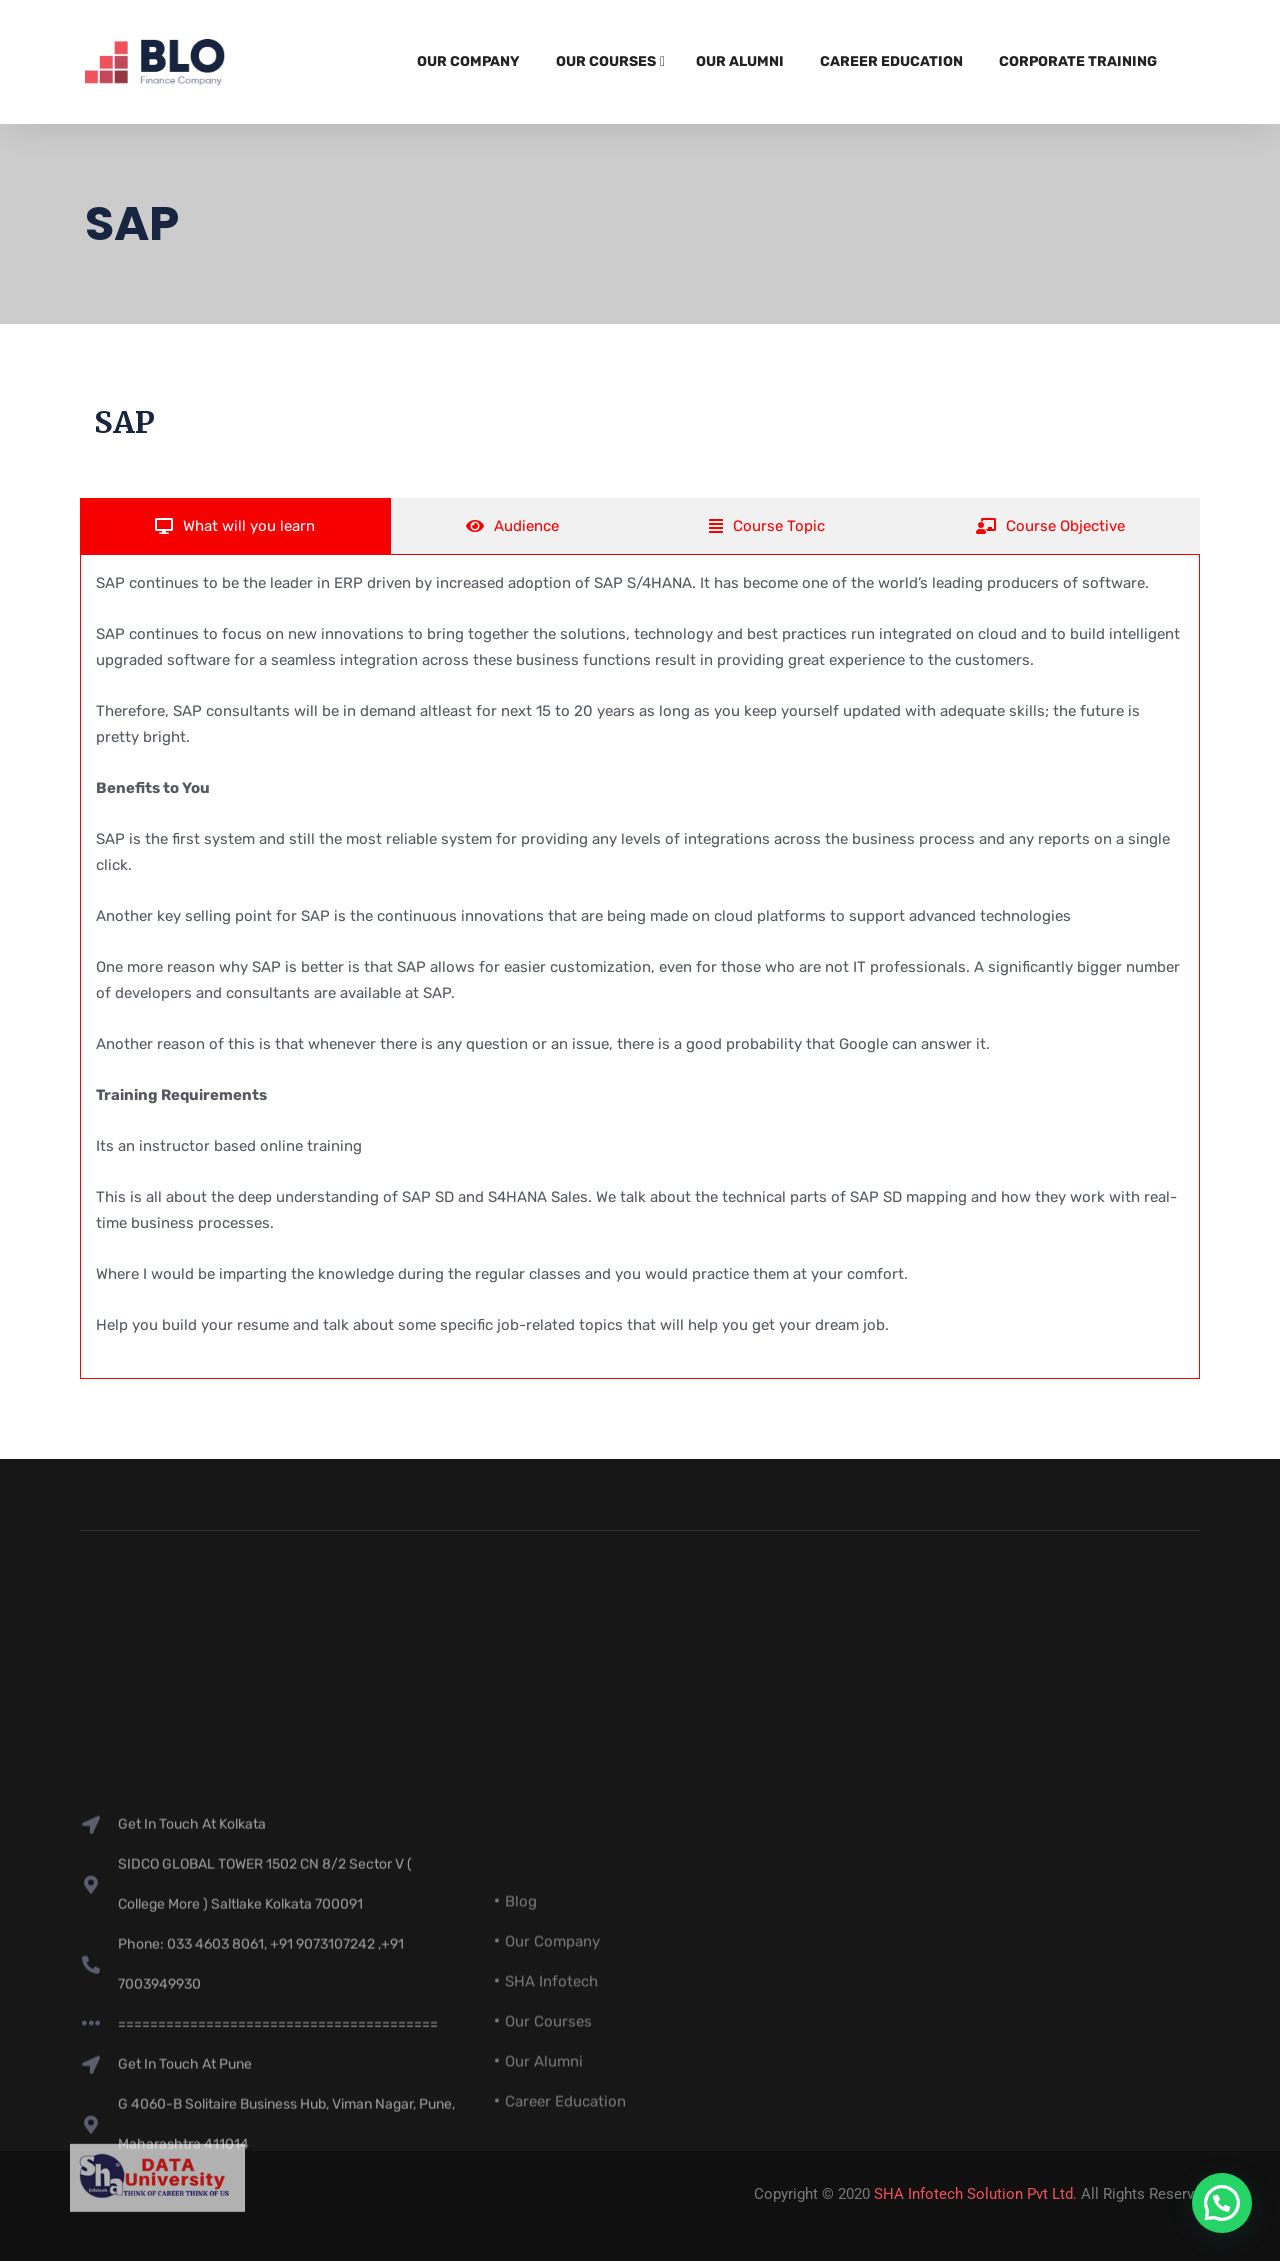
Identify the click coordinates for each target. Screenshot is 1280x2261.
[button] (1222, 2203)
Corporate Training (1078, 61)
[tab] (235, 526)
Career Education (891, 61)
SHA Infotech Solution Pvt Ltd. (975, 2194)
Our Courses (606, 61)
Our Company (468, 61)
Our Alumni (740, 61)
